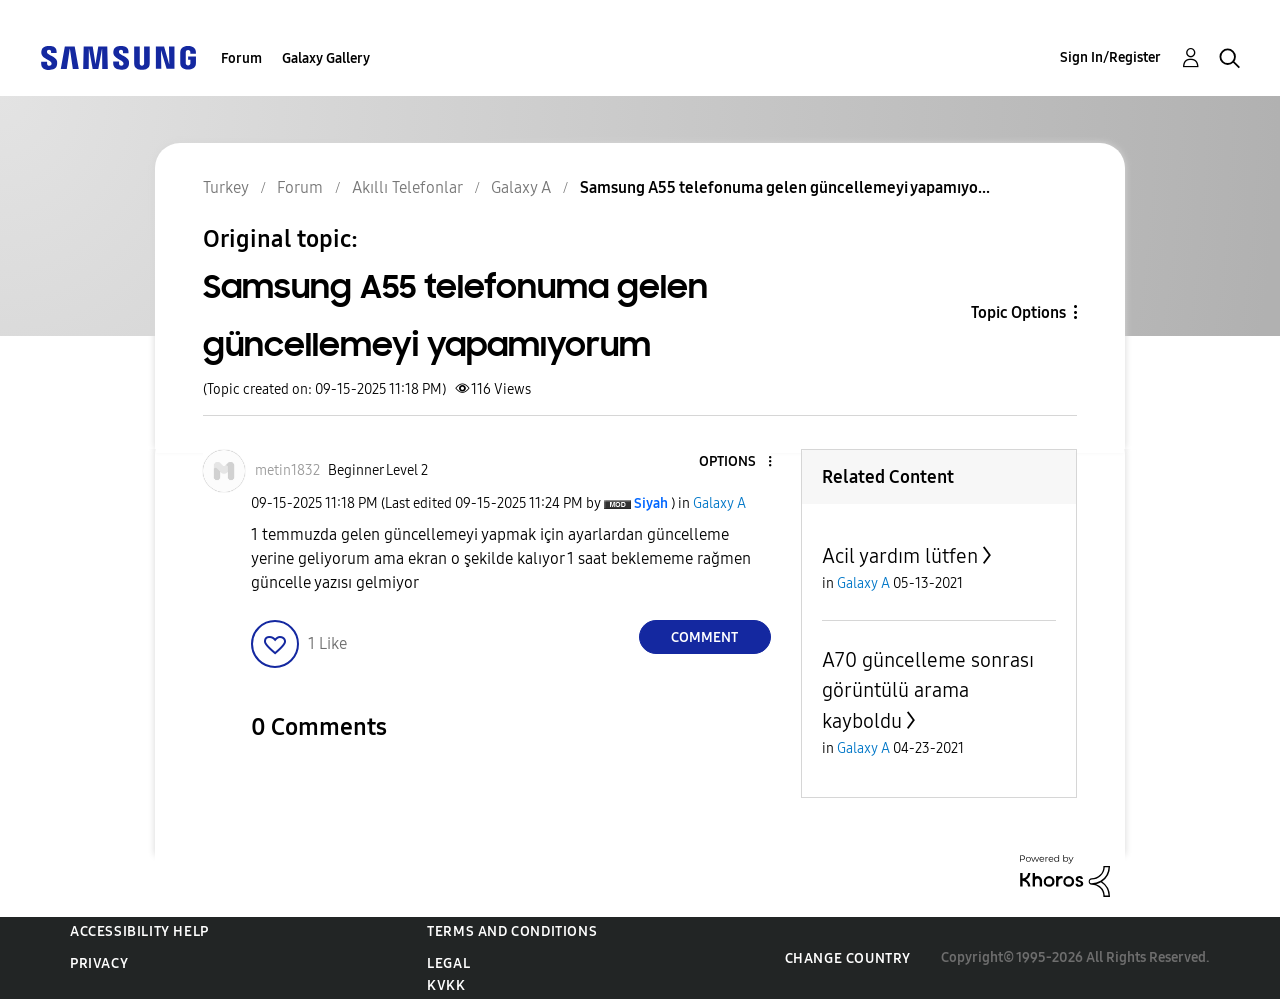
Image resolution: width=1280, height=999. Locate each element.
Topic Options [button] (1018, 312)
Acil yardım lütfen (900, 556)
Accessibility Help (139, 931)
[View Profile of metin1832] (287, 470)
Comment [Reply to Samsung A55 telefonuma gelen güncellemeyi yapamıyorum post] (704, 637)
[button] (736, 462)
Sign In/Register (1110, 57)
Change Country (848, 958)
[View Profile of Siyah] (651, 503)
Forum (241, 58)
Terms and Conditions (512, 931)
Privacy (99, 963)
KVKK (446, 985)
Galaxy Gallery (326, 58)
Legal (448, 963)
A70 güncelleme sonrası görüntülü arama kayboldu (928, 690)
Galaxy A (719, 503)
